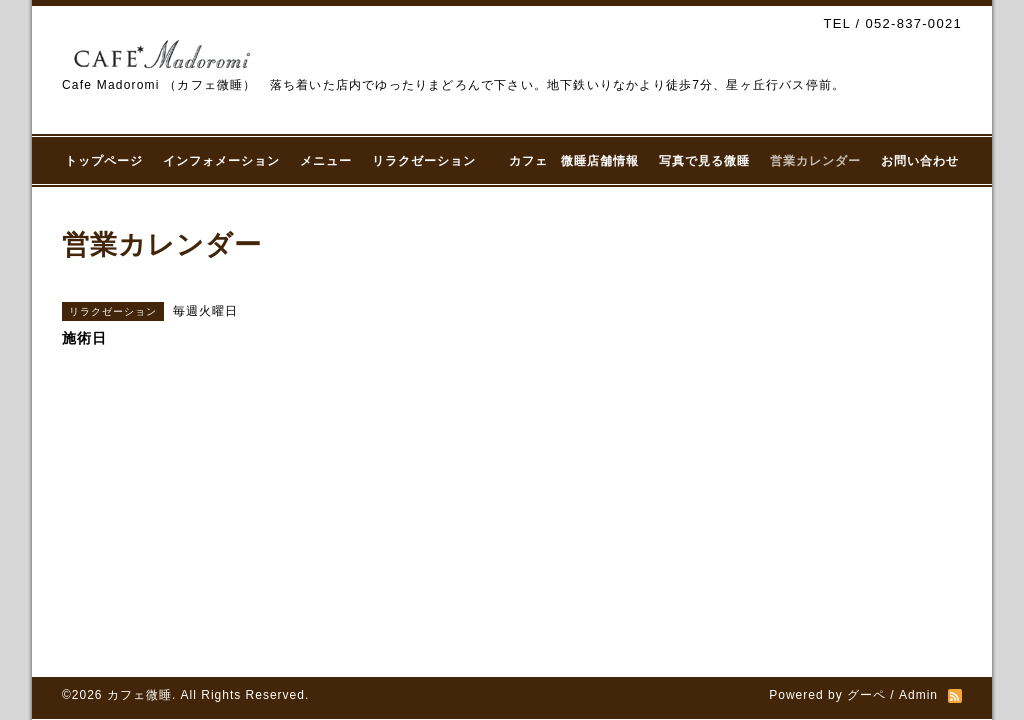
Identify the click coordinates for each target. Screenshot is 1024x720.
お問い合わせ (920, 161)
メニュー (326, 161)
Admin (918, 695)
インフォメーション (221, 161)
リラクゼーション (430, 161)
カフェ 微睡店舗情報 (574, 161)
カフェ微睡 (139, 695)
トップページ (104, 161)
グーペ (866, 695)
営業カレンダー (815, 161)
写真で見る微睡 (704, 161)
